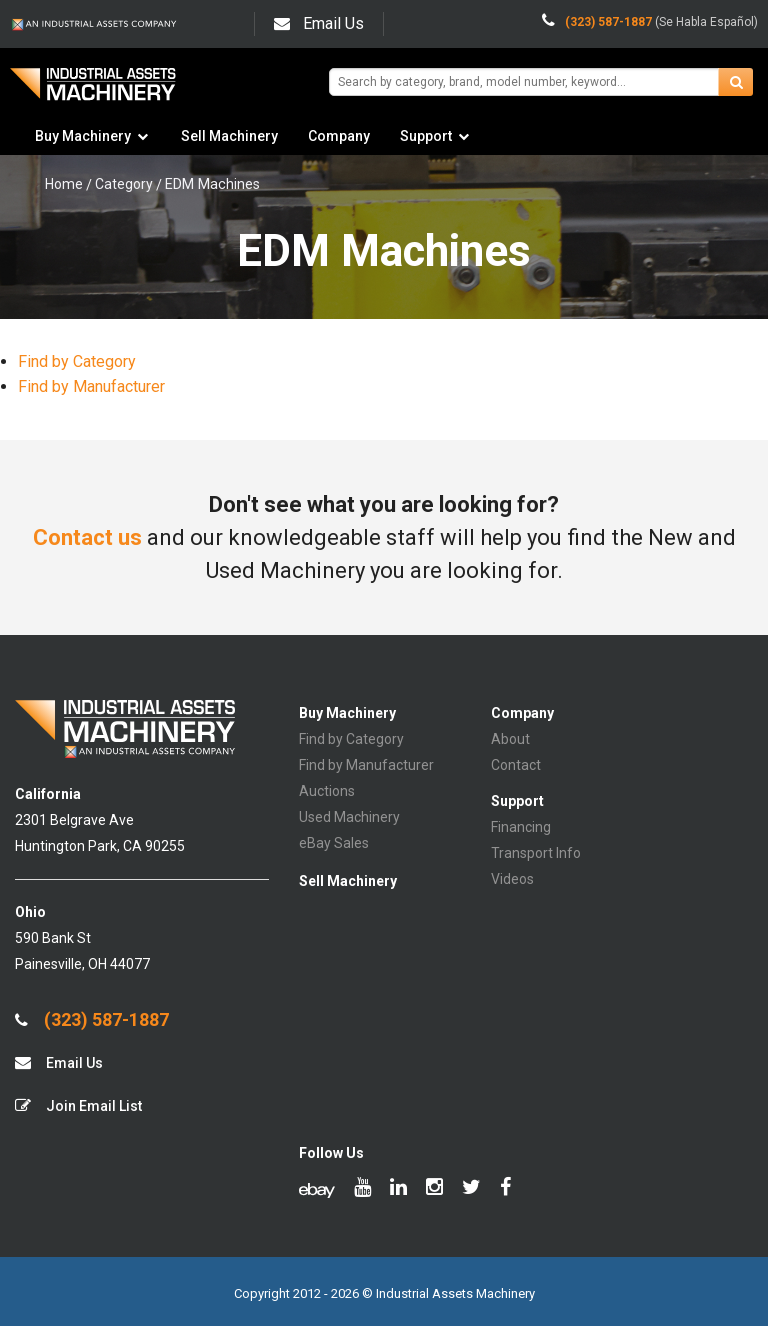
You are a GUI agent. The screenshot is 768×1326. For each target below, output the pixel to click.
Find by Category (77, 361)
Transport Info (536, 853)
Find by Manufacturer (91, 386)
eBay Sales (334, 843)
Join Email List (78, 1105)
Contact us (87, 537)
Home (64, 184)
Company (339, 136)
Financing (521, 827)
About (510, 739)
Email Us (319, 23)
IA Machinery (93, 91)
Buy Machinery (83, 136)
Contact (516, 765)
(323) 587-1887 (92, 1020)
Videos (512, 879)
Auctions (327, 791)
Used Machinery (349, 817)
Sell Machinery (229, 136)
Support (426, 136)
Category (124, 184)
